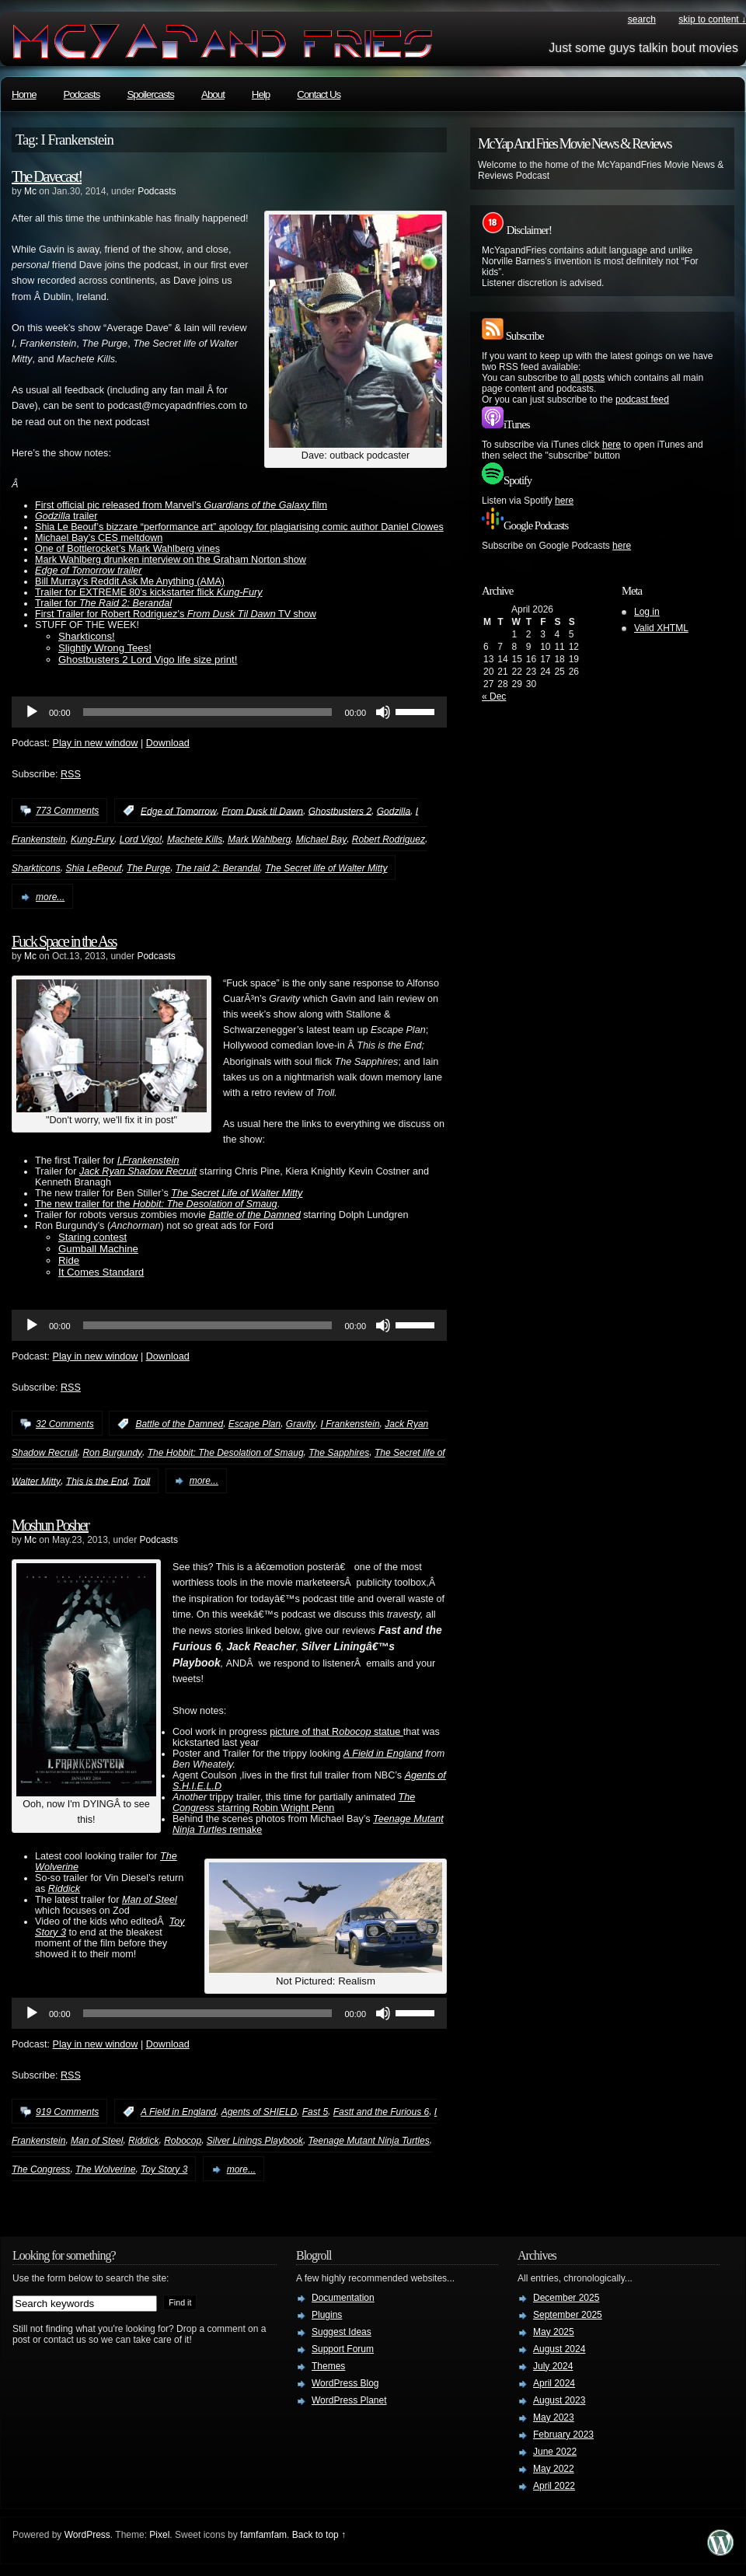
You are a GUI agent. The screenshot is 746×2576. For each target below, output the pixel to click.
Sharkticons (36, 868)
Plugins (327, 2314)
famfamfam (263, 2534)
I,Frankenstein (148, 1160)
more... (50, 897)
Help (261, 94)
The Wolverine (105, 2169)
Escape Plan (254, 1424)
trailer (66, 516)
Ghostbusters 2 (340, 810)
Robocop (182, 2140)
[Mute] (383, 712)
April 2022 (554, 2485)
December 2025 (566, 2297)
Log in (647, 611)
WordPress (87, 2534)
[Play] (32, 712)
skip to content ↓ (712, 19)
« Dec (494, 696)
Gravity (300, 1424)
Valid (661, 628)
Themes (328, 2366)
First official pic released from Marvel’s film (181, 505)
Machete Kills (194, 839)
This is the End (96, 1480)
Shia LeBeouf (93, 868)
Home (24, 94)
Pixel (159, 2534)
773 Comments (67, 810)
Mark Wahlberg (259, 839)
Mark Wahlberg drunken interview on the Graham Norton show (170, 559)
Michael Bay (321, 839)
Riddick (143, 2140)
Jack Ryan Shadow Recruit (138, 1171)
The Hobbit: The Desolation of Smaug (226, 1452)
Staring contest (92, 1237)
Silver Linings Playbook (255, 2140)
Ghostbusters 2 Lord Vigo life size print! (147, 659)
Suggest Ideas (341, 2331)
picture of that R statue (336, 1731)
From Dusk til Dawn (262, 810)
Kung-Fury (92, 839)
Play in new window (95, 743)
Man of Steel (149, 1899)
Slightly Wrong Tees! (105, 648)
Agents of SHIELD (259, 2112)
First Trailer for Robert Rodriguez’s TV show (175, 614)
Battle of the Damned (255, 1214)
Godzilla (393, 810)
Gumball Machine (98, 1249)
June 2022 (555, 2451)
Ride (68, 1260)
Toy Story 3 (164, 2169)
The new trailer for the (156, 1204)
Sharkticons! (86, 636)
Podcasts (82, 94)
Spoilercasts (150, 94)
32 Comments (65, 1424)
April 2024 (554, 2383)
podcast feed (642, 399)
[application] (229, 712)
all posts (587, 377)
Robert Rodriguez (388, 839)
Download (168, 743)
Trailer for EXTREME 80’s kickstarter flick (149, 592)
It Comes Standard (101, 1272)
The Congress (41, 2169)
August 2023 (559, 2400)
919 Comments (67, 2112)
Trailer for (103, 603)
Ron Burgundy (112, 1452)
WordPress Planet (349, 2400)
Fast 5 (315, 2112)
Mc (30, 191)
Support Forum (343, 2349)
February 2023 (563, 2434)
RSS (71, 774)
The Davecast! (47, 176)
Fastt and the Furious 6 (381, 2112)
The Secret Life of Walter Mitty (236, 1193)
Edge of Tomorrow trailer (88, 570)
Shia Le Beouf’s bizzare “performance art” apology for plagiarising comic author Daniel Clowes (239, 527)
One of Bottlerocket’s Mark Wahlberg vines (127, 548)
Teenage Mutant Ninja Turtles (369, 2140)
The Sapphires (339, 1452)
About (213, 94)
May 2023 (553, 2417)
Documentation (343, 2297)
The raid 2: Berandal (218, 868)
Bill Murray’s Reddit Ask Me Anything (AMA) (130, 581)
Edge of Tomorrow (179, 810)
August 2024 (559, 2349)
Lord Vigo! (141, 839)
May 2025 (553, 2331)
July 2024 (553, 2366)
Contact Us (318, 94)
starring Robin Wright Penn (294, 1802)
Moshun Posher (50, 1525)
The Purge (148, 868)
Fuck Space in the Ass (64, 941)
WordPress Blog (345, 2383)
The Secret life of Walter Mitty (326, 868)
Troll (141, 1480)
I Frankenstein (350, 1424)
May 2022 (553, 2468)
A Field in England (383, 1753)
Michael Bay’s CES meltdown (98, 537)
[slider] (208, 712)
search (642, 19)
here (611, 444)
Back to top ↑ (319, 2534)
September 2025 (567, 2314)
